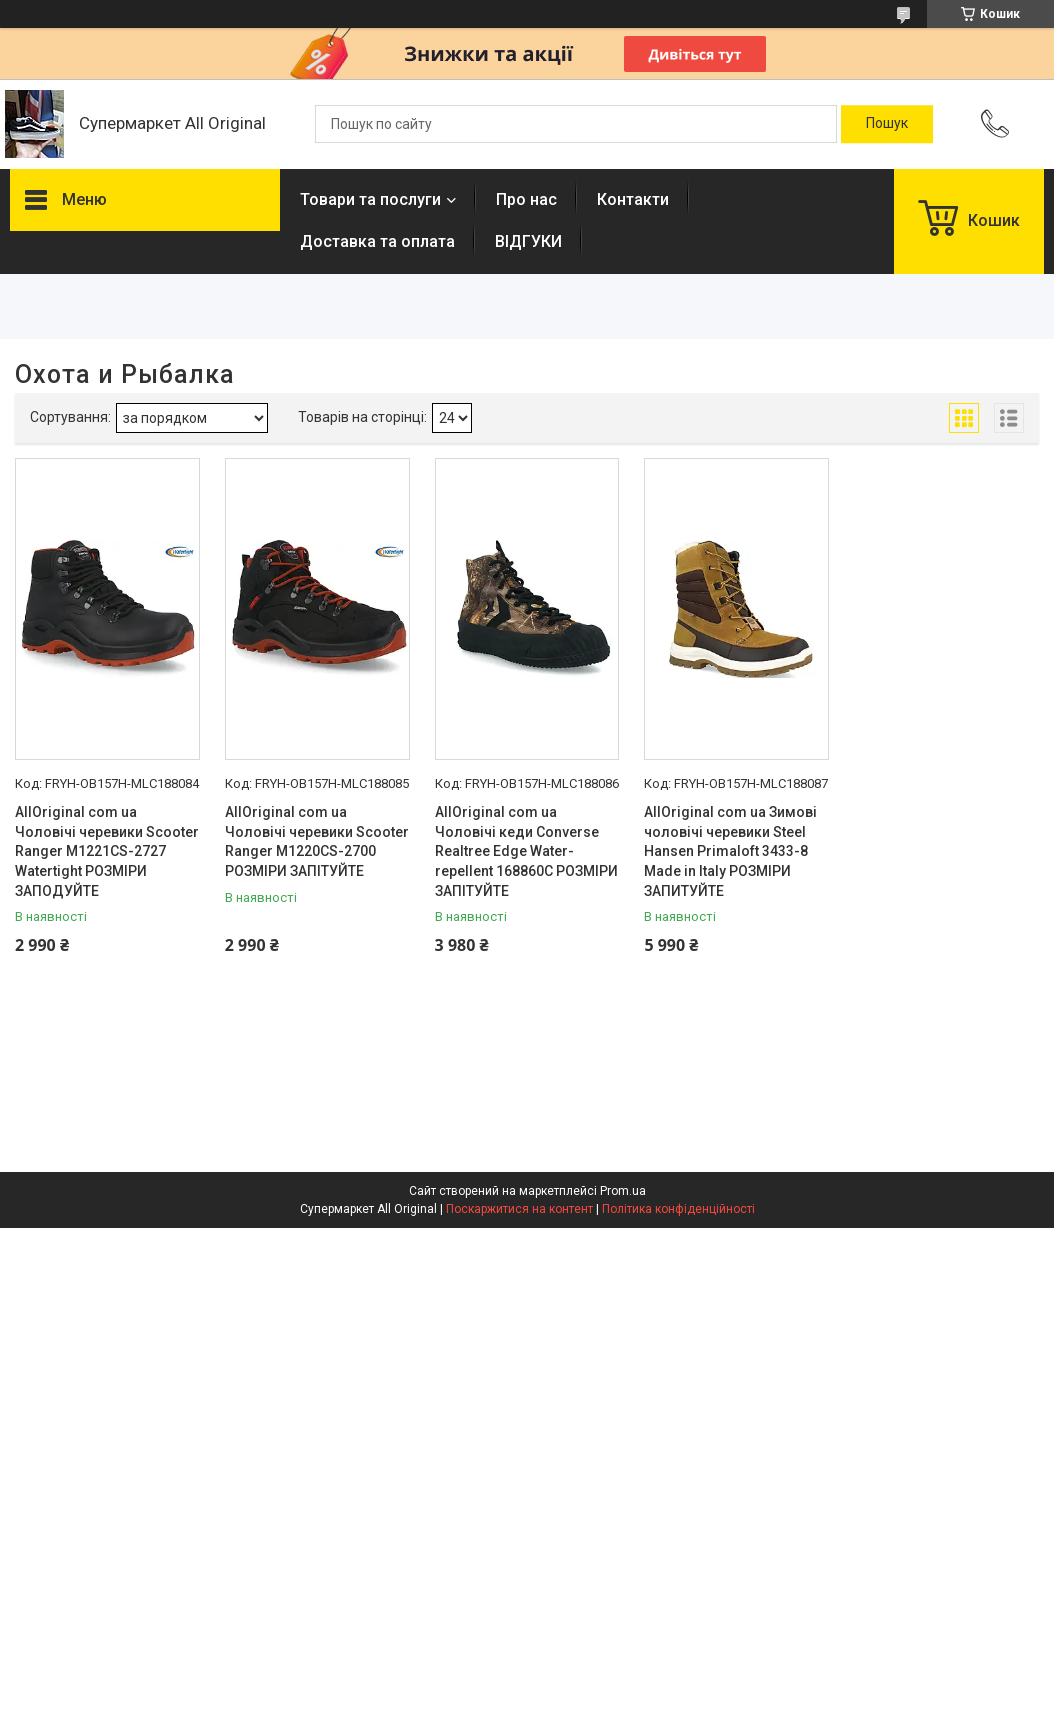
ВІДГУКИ (528, 241)
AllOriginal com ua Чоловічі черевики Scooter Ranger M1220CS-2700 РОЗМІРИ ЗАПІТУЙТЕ (317, 841)
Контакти (633, 199)
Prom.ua (623, 1191)
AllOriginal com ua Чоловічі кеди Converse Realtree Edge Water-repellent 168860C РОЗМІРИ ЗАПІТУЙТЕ (526, 851)
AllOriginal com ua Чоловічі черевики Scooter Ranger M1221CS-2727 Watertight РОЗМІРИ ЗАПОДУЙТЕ (107, 851)
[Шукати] (887, 124)
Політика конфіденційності (678, 1209)
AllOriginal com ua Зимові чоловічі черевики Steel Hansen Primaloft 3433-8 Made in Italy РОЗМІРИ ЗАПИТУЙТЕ (730, 851)
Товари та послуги (370, 199)
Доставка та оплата (377, 241)
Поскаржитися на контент (519, 1209)
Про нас (526, 199)
